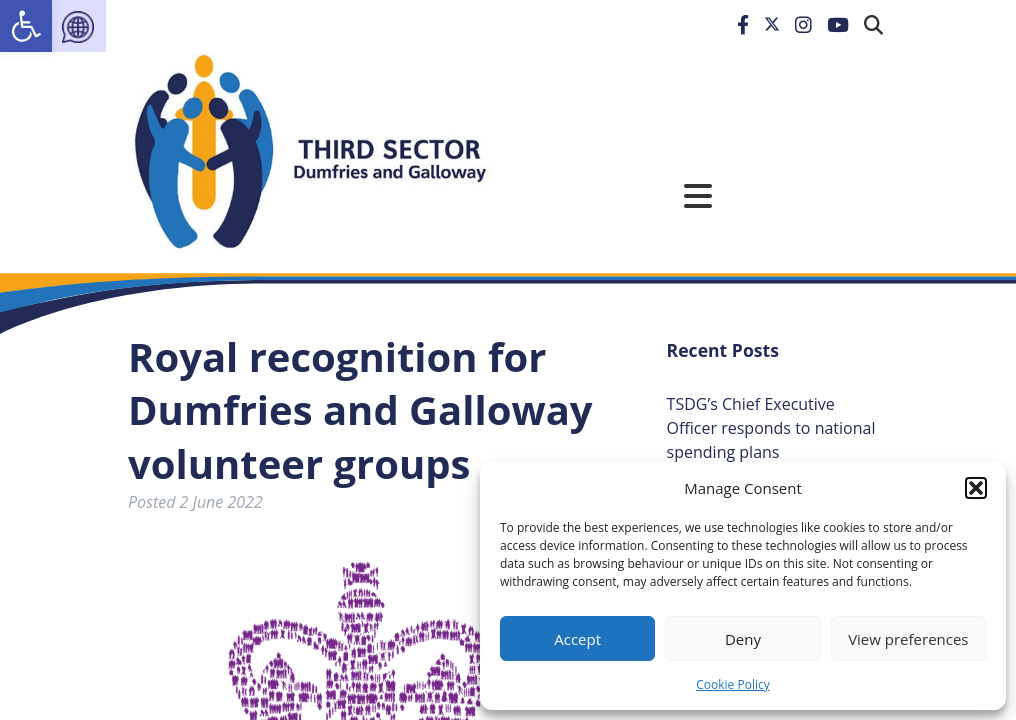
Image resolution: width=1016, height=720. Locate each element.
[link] (26, 26)
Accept (577, 639)
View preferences (908, 639)
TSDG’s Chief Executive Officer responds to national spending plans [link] (771, 428)
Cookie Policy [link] (732, 684)
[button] (976, 488)
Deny (743, 639)
